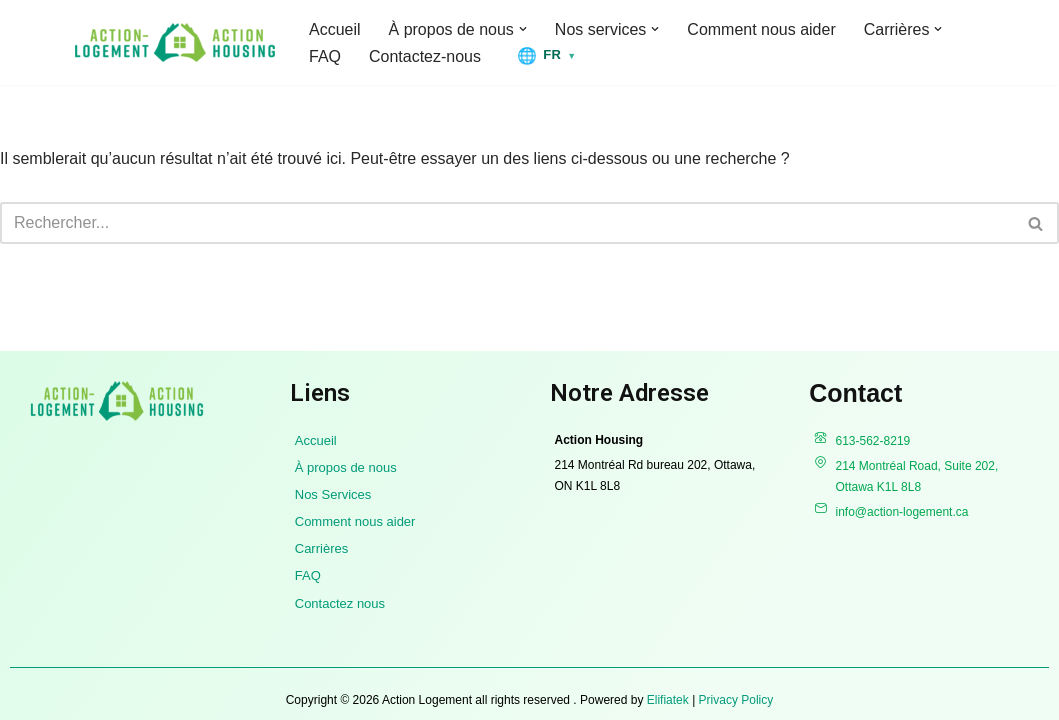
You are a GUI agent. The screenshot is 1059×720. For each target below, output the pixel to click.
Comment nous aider (762, 29)
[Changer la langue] (546, 55)
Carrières (321, 548)
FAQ (325, 56)
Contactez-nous (425, 56)
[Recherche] (507, 223)
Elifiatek (668, 700)
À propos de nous (346, 467)
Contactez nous (340, 603)
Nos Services (333, 494)
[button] (523, 29)
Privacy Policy (736, 700)
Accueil (335, 29)
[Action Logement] (175, 42)
